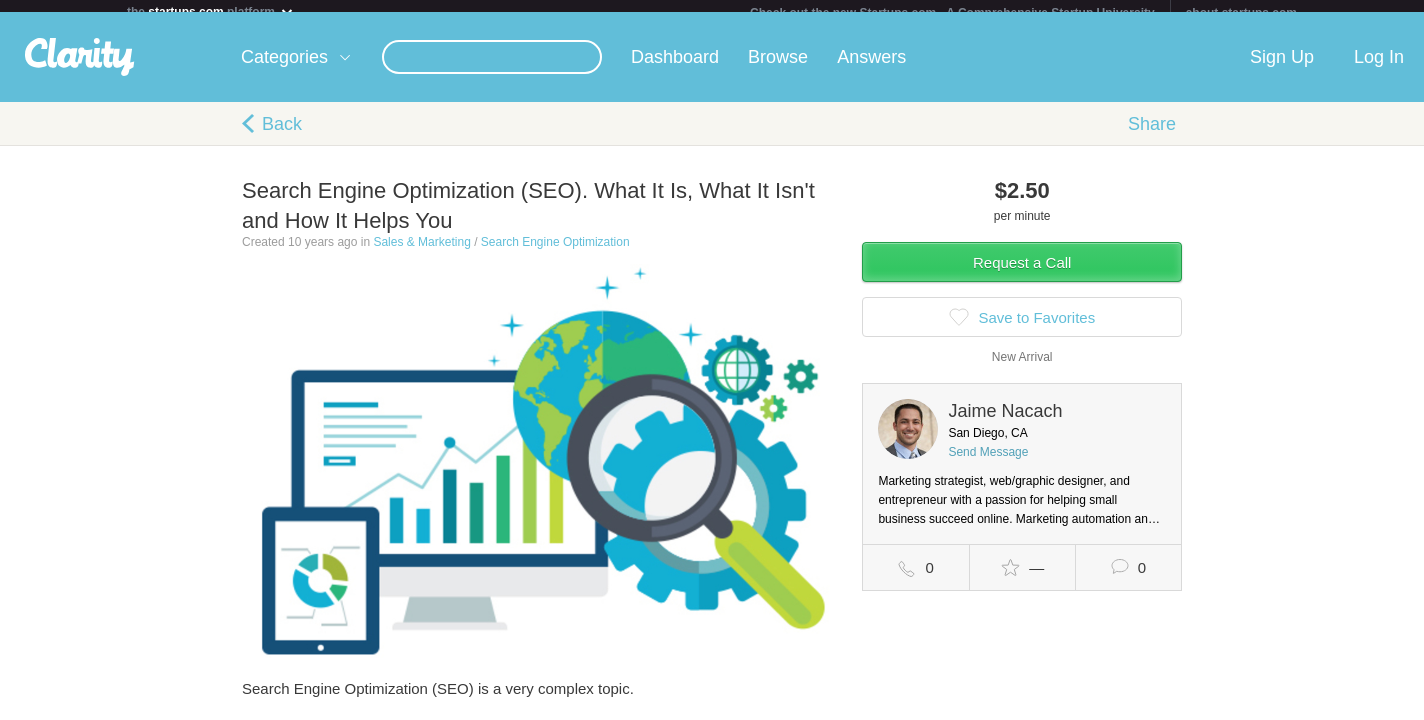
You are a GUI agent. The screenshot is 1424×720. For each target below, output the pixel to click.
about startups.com (1241, 13)
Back (282, 136)
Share (1152, 136)
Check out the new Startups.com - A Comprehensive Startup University (952, 13)
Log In (1379, 69)
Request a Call (1022, 274)
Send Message (988, 464)
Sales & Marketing (421, 254)
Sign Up (1282, 69)
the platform (211, 11)
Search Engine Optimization (555, 254)
